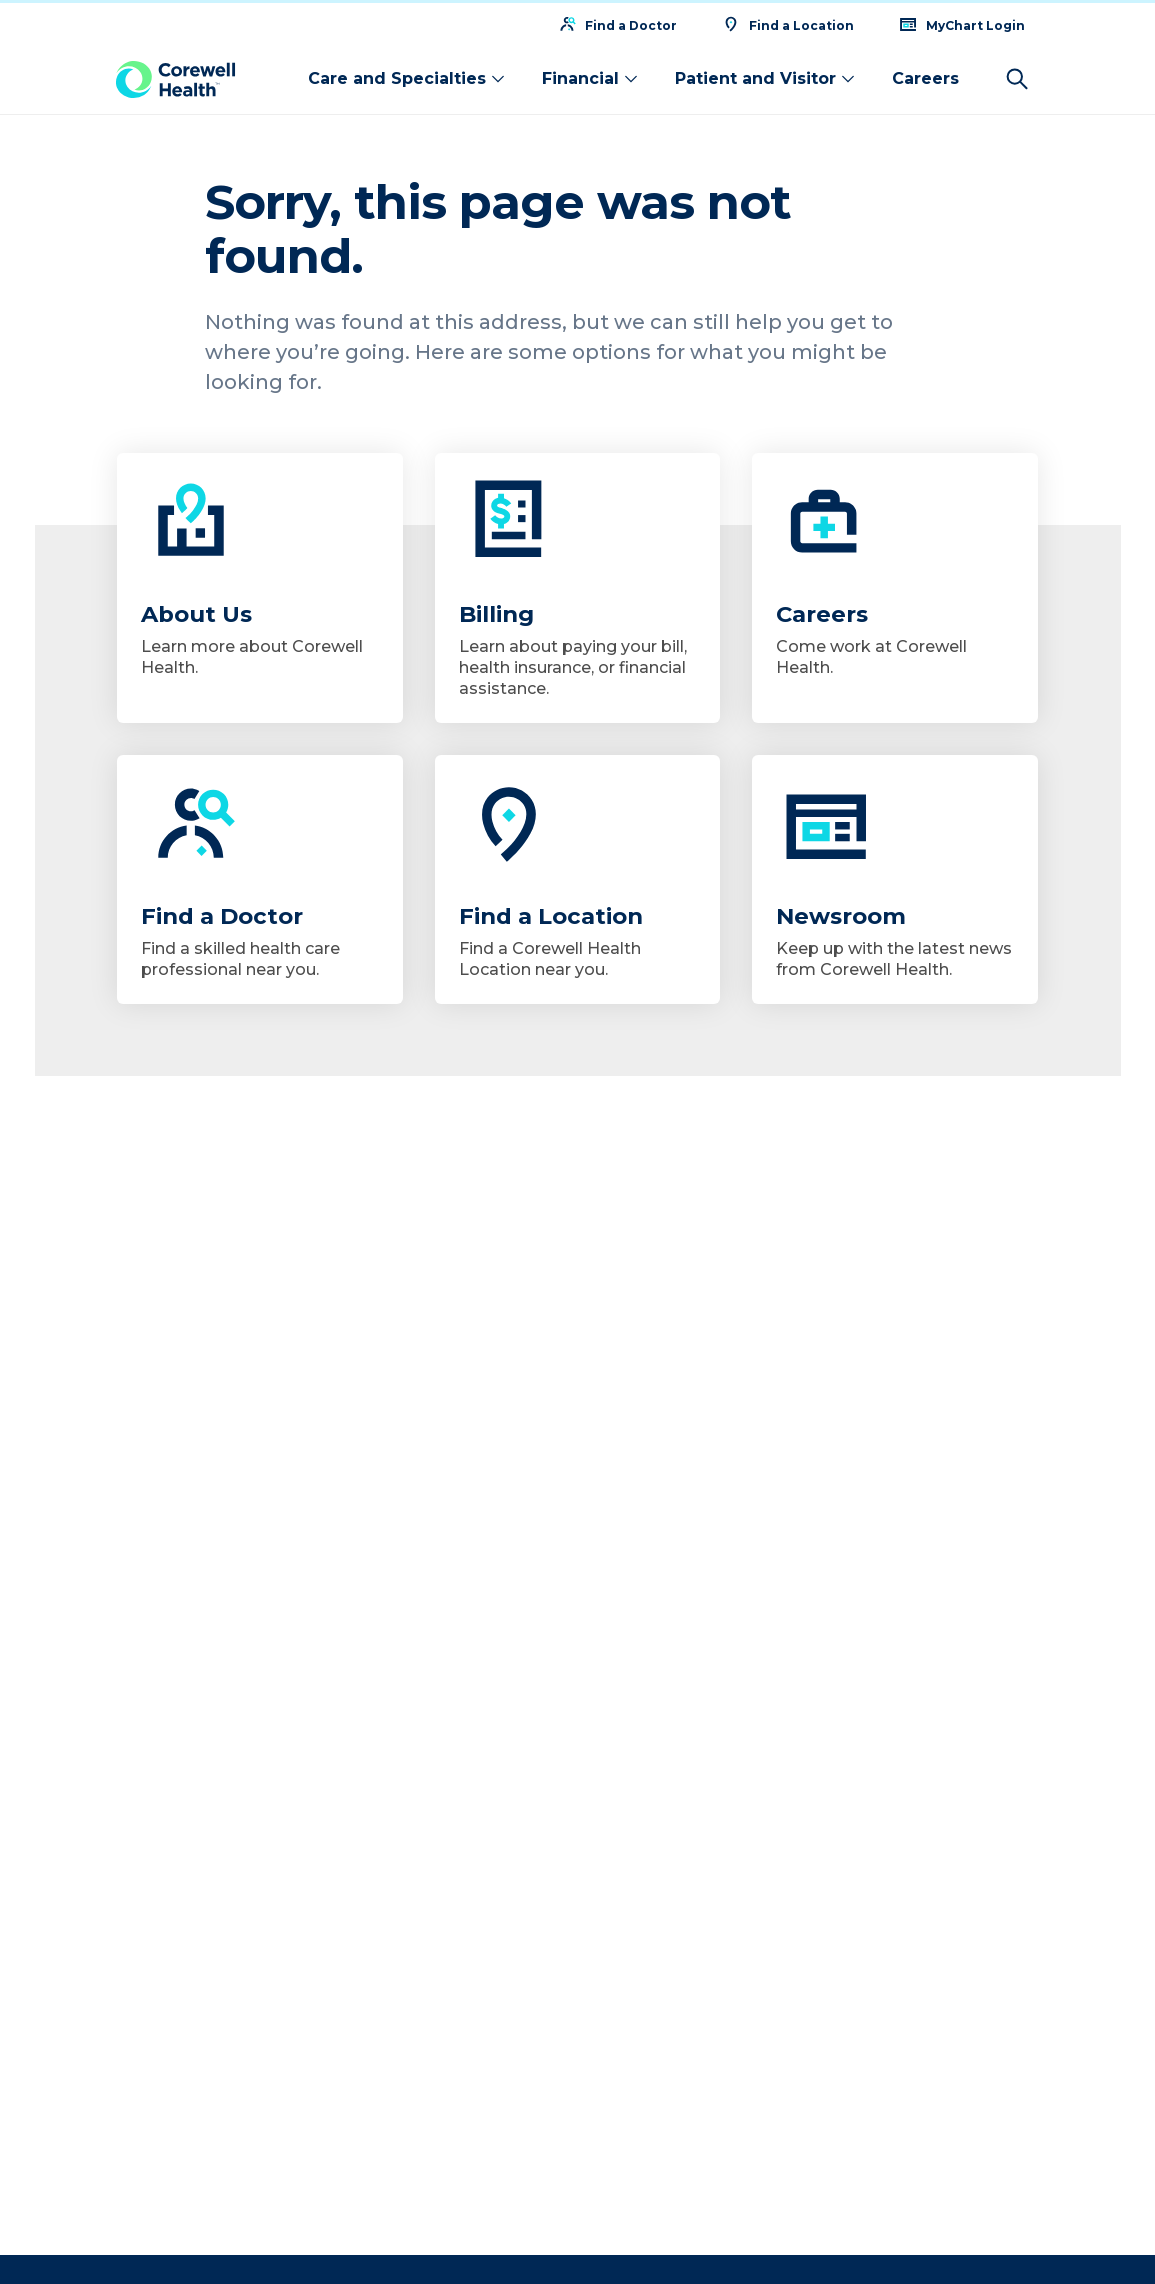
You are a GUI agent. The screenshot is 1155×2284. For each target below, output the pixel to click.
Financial (590, 75)
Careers (925, 75)
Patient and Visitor (765, 75)
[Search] (1017, 76)
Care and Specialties (407, 75)
